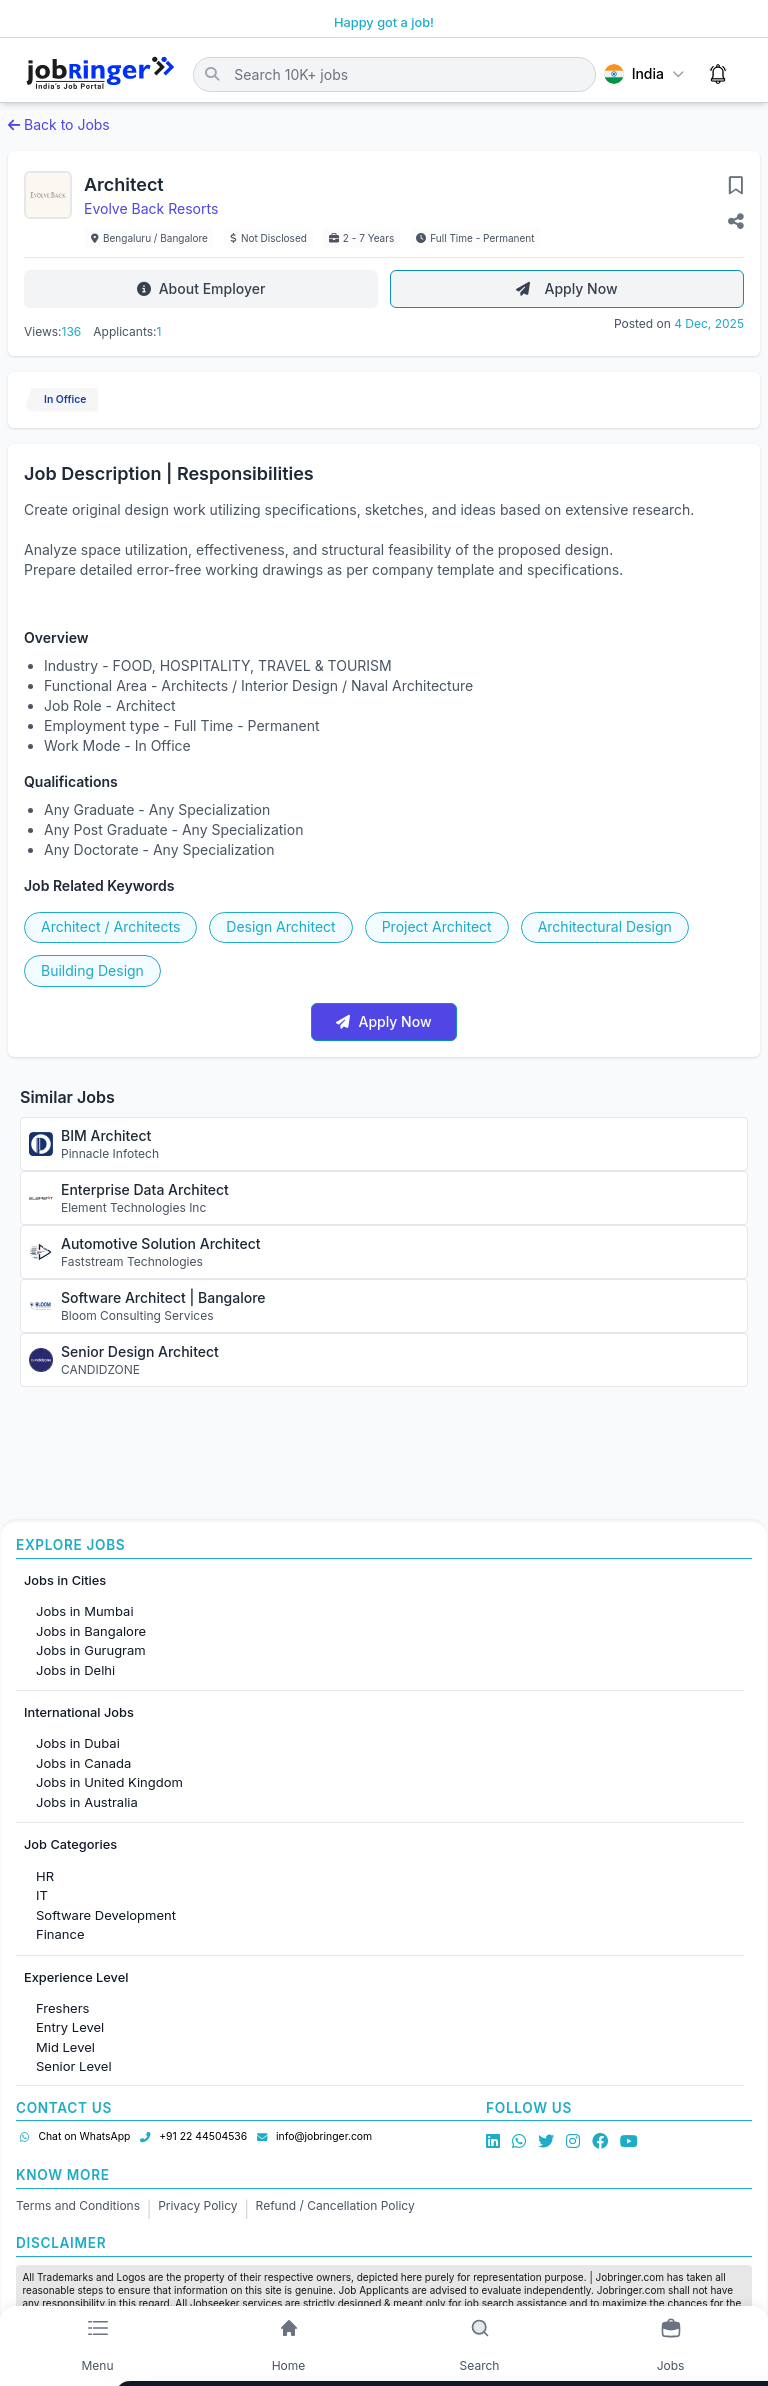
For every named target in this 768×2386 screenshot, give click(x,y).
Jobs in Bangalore (91, 1631)
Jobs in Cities (65, 1580)
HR (45, 1876)
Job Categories (70, 1844)
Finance (60, 1934)
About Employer (201, 288)
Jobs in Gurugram (91, 1650)
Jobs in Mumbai (85, 1611)
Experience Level (76, 1977)
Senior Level (74, 2066)
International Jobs (79, 1712)
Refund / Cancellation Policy (335, 2205)
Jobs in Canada (83, 1763)
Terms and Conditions (78, 2205)
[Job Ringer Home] (100, 74)
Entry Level (70, 2027)
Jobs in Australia (87, 1802)
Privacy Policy (197, 2205)
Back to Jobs (59, 124)
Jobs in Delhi (75, 1670)
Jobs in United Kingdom (109, 1782)
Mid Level (65, 2047)
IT (42, 1895)
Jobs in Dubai (78, 1743)
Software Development (106, 1915)
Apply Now (566, 288)
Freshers (62, 2008)
